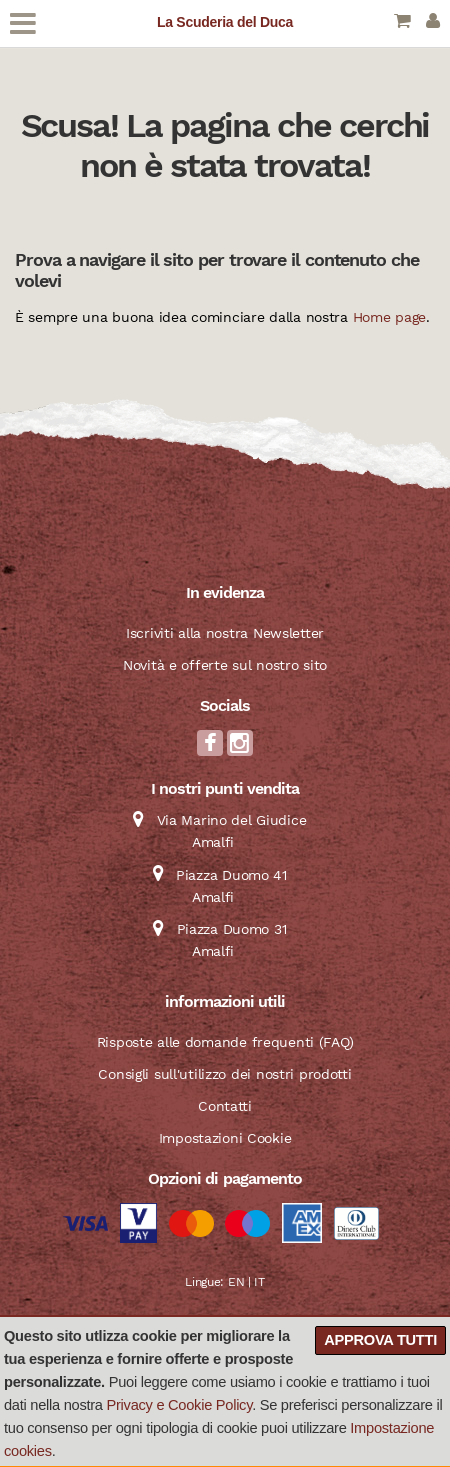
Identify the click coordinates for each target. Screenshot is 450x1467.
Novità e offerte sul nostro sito (225, 665)
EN (236, 1282)
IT (259, 1282)
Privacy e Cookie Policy (180, 1405)
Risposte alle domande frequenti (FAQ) (225, 1042)
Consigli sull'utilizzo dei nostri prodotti (224, 1074)
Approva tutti (380, 1340)
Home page (389, 317)
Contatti (225, 1106)
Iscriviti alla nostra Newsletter (225, 633)
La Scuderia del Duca (225, 22)
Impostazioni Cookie (225, 1138)
